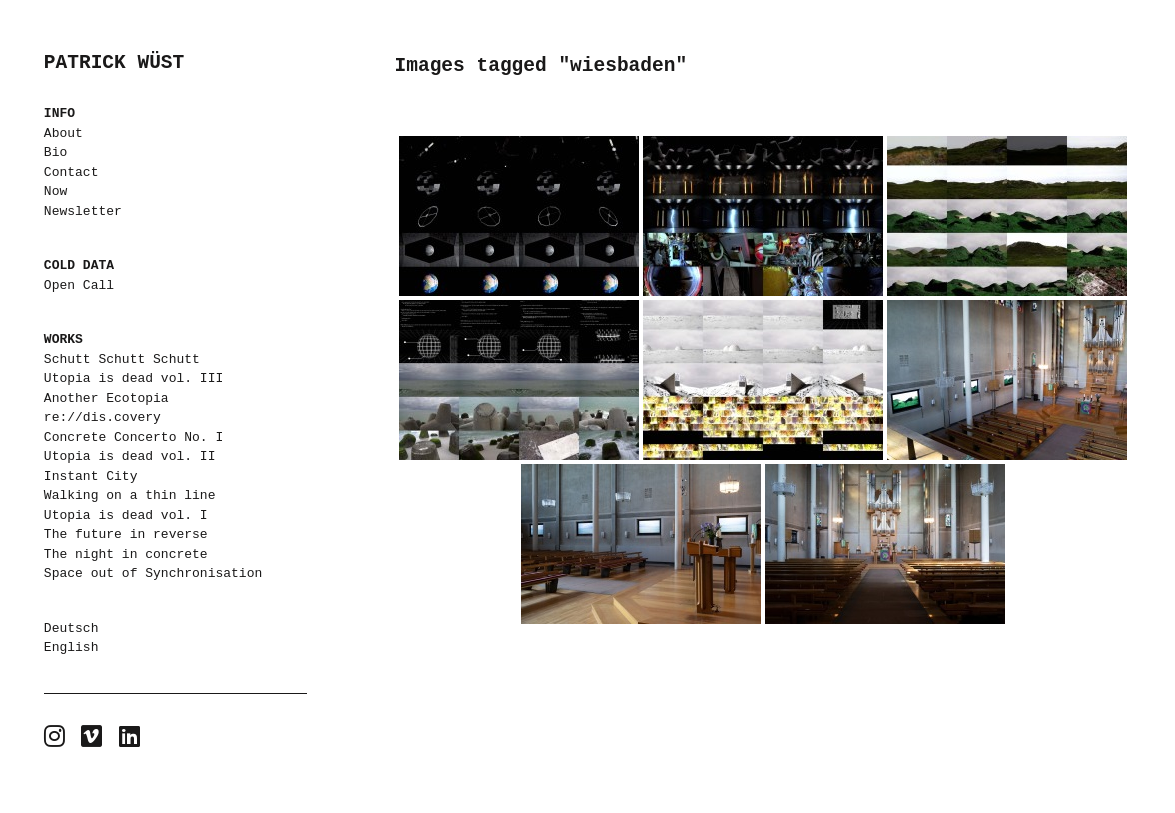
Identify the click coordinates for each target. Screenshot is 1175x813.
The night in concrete (126, 554)
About (63, 133)
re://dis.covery (102, 417)
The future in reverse (126, 534)
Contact (71, 172)
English (71, 647)
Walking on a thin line (130, 495)
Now (55, 191)
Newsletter (83, 211)
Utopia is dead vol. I (126, 515)
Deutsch (71, 628)
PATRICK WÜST (114, 63)
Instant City (91, 476)
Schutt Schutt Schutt (122, 359)
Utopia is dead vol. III (133, 378)
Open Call (79, 285)
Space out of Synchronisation (153, 573)
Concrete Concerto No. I (133, 437)
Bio (55, 152)
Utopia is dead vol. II (130, 456)
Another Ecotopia (106, 398)
